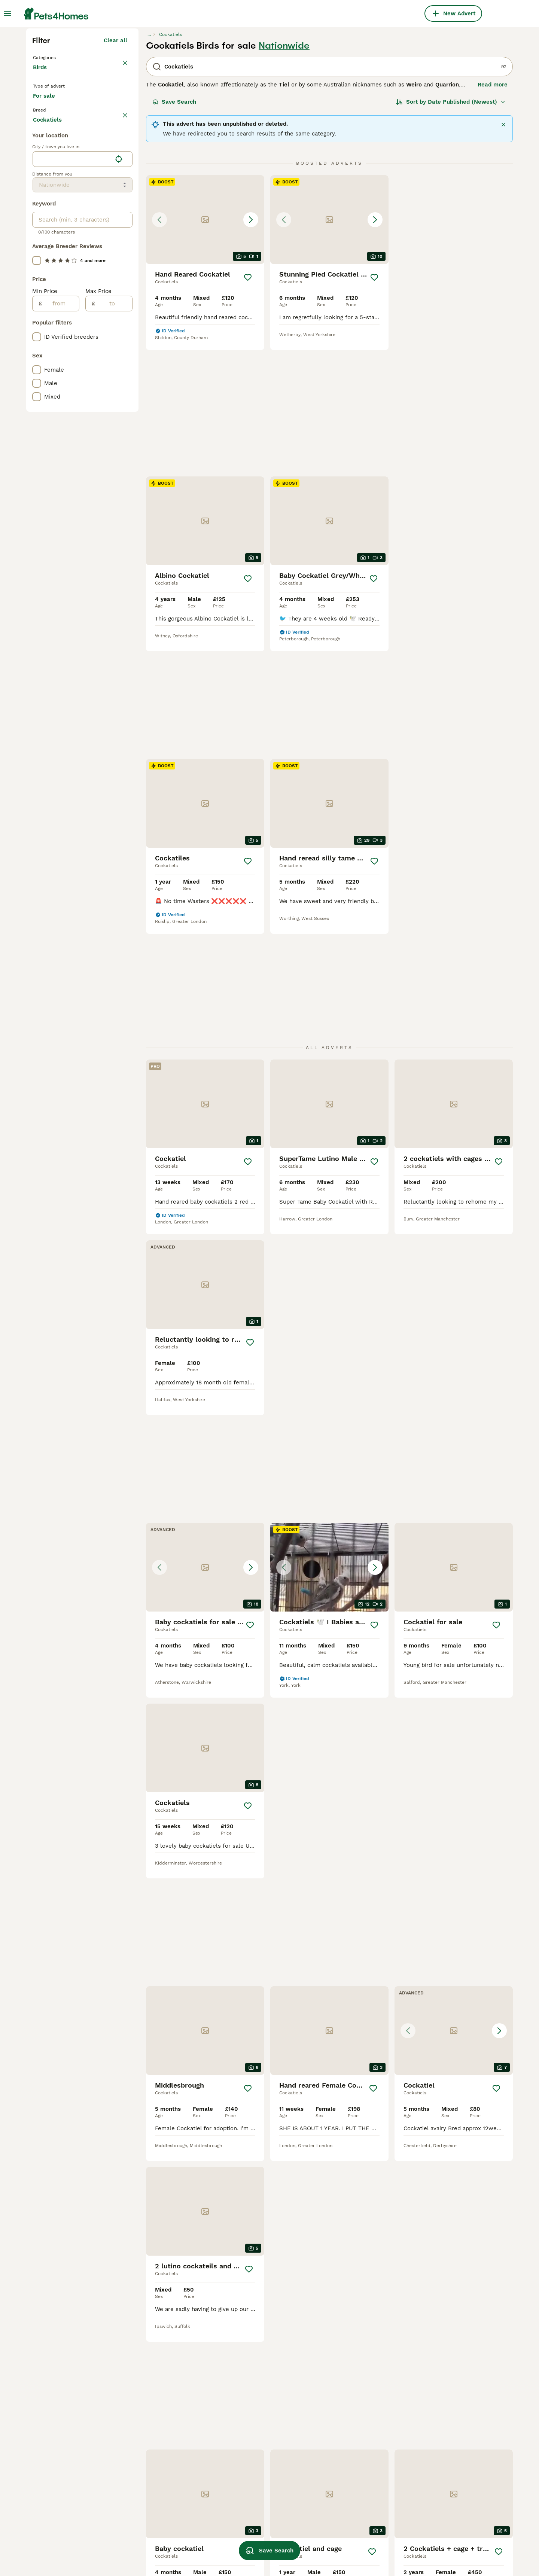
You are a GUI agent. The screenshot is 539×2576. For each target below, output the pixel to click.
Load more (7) (107, 436)
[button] (205, 354)
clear (120, 265)
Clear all (115, 175)
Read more (493, 219)
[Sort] (451, 236)
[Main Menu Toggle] (7, 13)
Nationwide (284, 180)
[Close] (503, 259)
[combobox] (72, 477)
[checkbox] (36, 300)
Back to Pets (52, 191)
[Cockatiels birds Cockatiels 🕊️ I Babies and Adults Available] (454, 1016)
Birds (41, 209)
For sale (50, 244)
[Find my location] (118, 477)
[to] (113, 621)
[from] (60, 621)
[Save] (247, 412)
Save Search (174, 236)
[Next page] (372, 2095)
